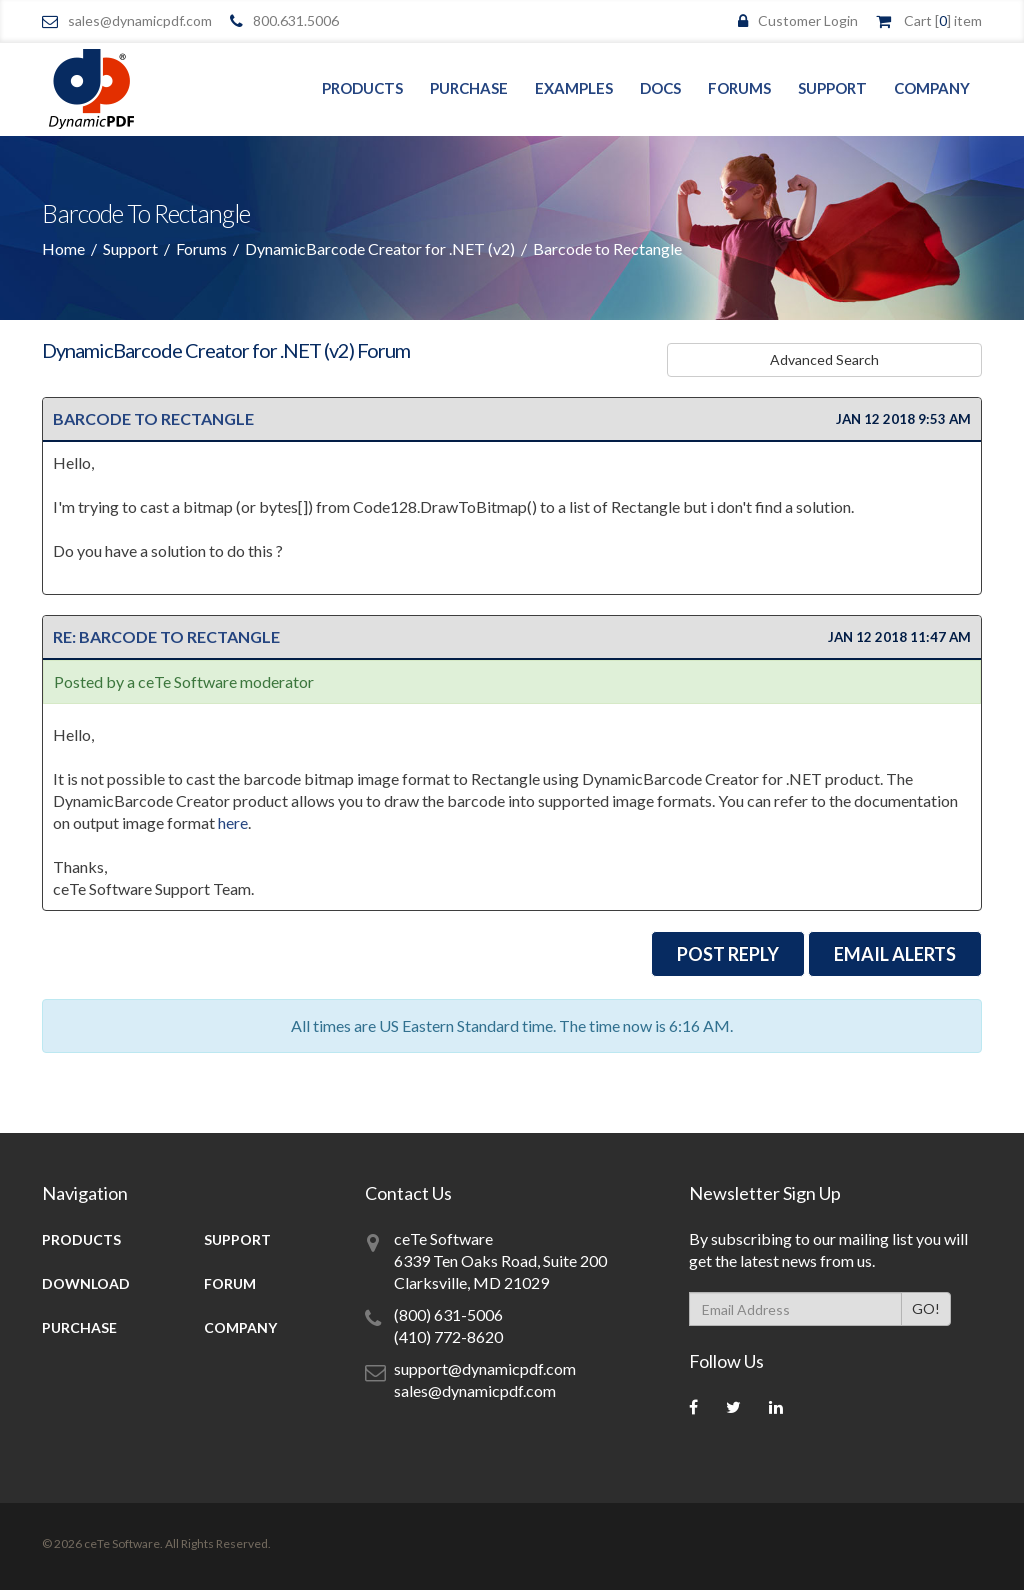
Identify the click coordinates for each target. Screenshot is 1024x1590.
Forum (230, 1283)
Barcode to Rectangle (153, 418)
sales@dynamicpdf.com (140, 20)
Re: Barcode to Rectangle (166, 636)
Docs (660, 88)
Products (362, 88)
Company (932, 88)
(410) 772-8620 (448, 1336)
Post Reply (728, 954)
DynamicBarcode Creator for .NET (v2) (380, 248)
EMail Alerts (895, 954)
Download (86, 1283)
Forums (739, 88)
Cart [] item (943, 20)
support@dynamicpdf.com (485, 1368)
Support (832, 88)
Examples (574, 88)
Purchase (469, 88)
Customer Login (808, 20)
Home (63, 248)
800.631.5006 (296, 20)
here (233, 822)
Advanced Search (922, 359)
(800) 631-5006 (448, 1314)
